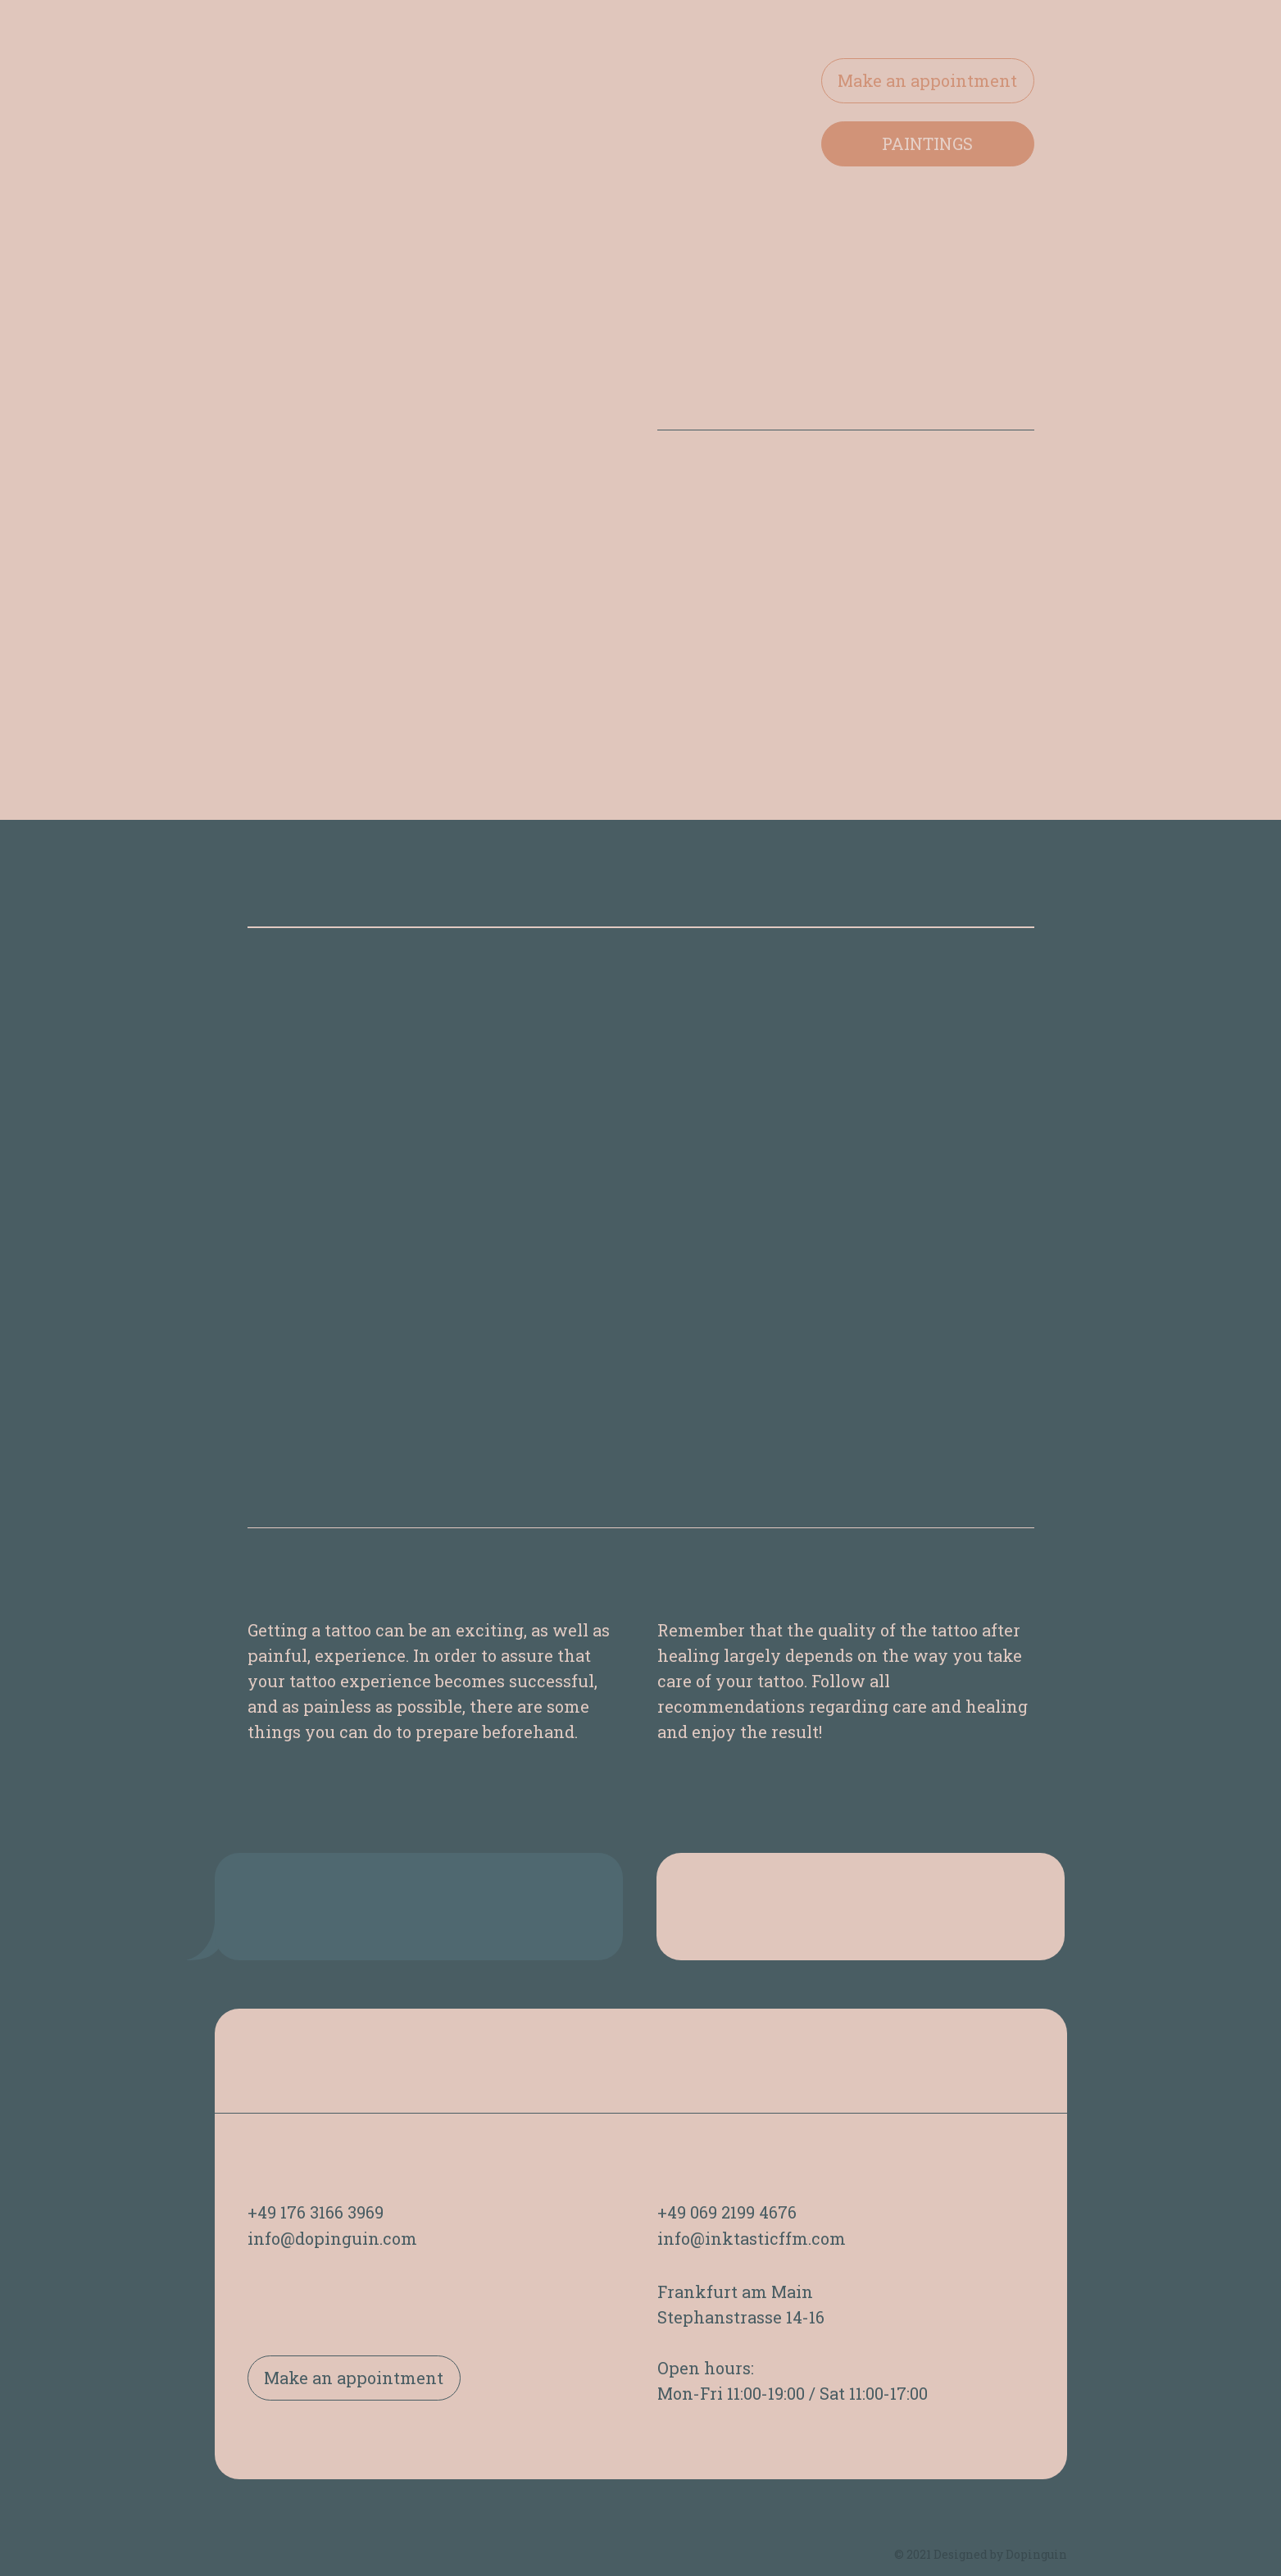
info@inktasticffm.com (751, 2238)
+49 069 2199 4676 (727, 2212)
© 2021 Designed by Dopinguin (980, 2554)
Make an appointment (927, 80)
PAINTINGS (927, 143)
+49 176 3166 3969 (316, 2212)
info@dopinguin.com (332, 2238)
